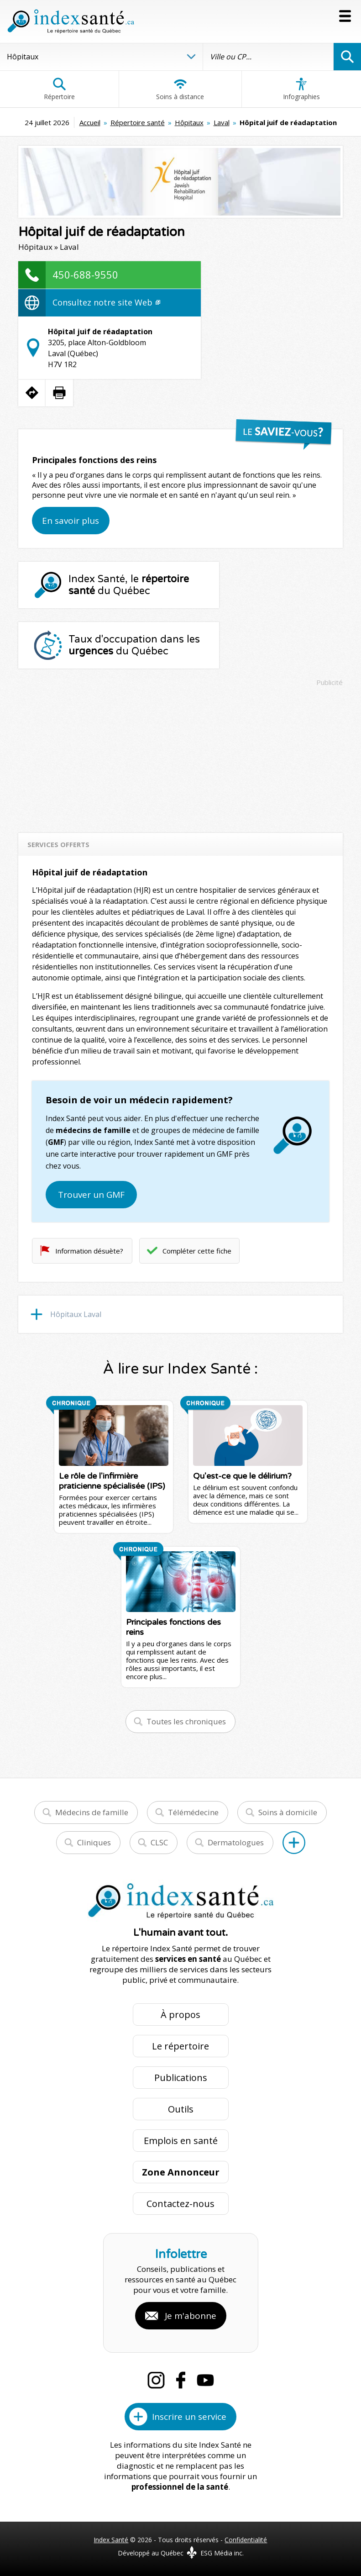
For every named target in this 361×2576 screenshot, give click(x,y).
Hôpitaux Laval (75, 1314)
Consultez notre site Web (106, 302)
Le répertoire (180, 2046)
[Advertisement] (180, 755)
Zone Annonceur (181, 2172)
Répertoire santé (137, 122)
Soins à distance (180, 89)
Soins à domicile (287, 1812)
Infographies (301, 89)
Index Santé (111, 2539)
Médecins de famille (91, 1812)
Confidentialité (246, 2539)
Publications (180, 2077)
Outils (181, 2109)
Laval (222, 122)
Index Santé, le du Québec (128, 585)
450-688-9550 (85, 274)
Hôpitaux (189, 122)
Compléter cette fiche (196, 1250)
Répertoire (59, 89)
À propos (180, 2014)
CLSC (159, 1842)
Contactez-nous (180, 2203)
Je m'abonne (190, 2316)
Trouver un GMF (91, 1195)
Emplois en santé (181, 2140)
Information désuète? (89, 1250)
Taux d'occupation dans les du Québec (134, 645)
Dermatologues (236, 1842)
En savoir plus (70, 521)
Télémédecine (193, 1812)
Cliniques (94, 1842)
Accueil (89, 122)
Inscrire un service (189, 2417)
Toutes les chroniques (186, 1721)
